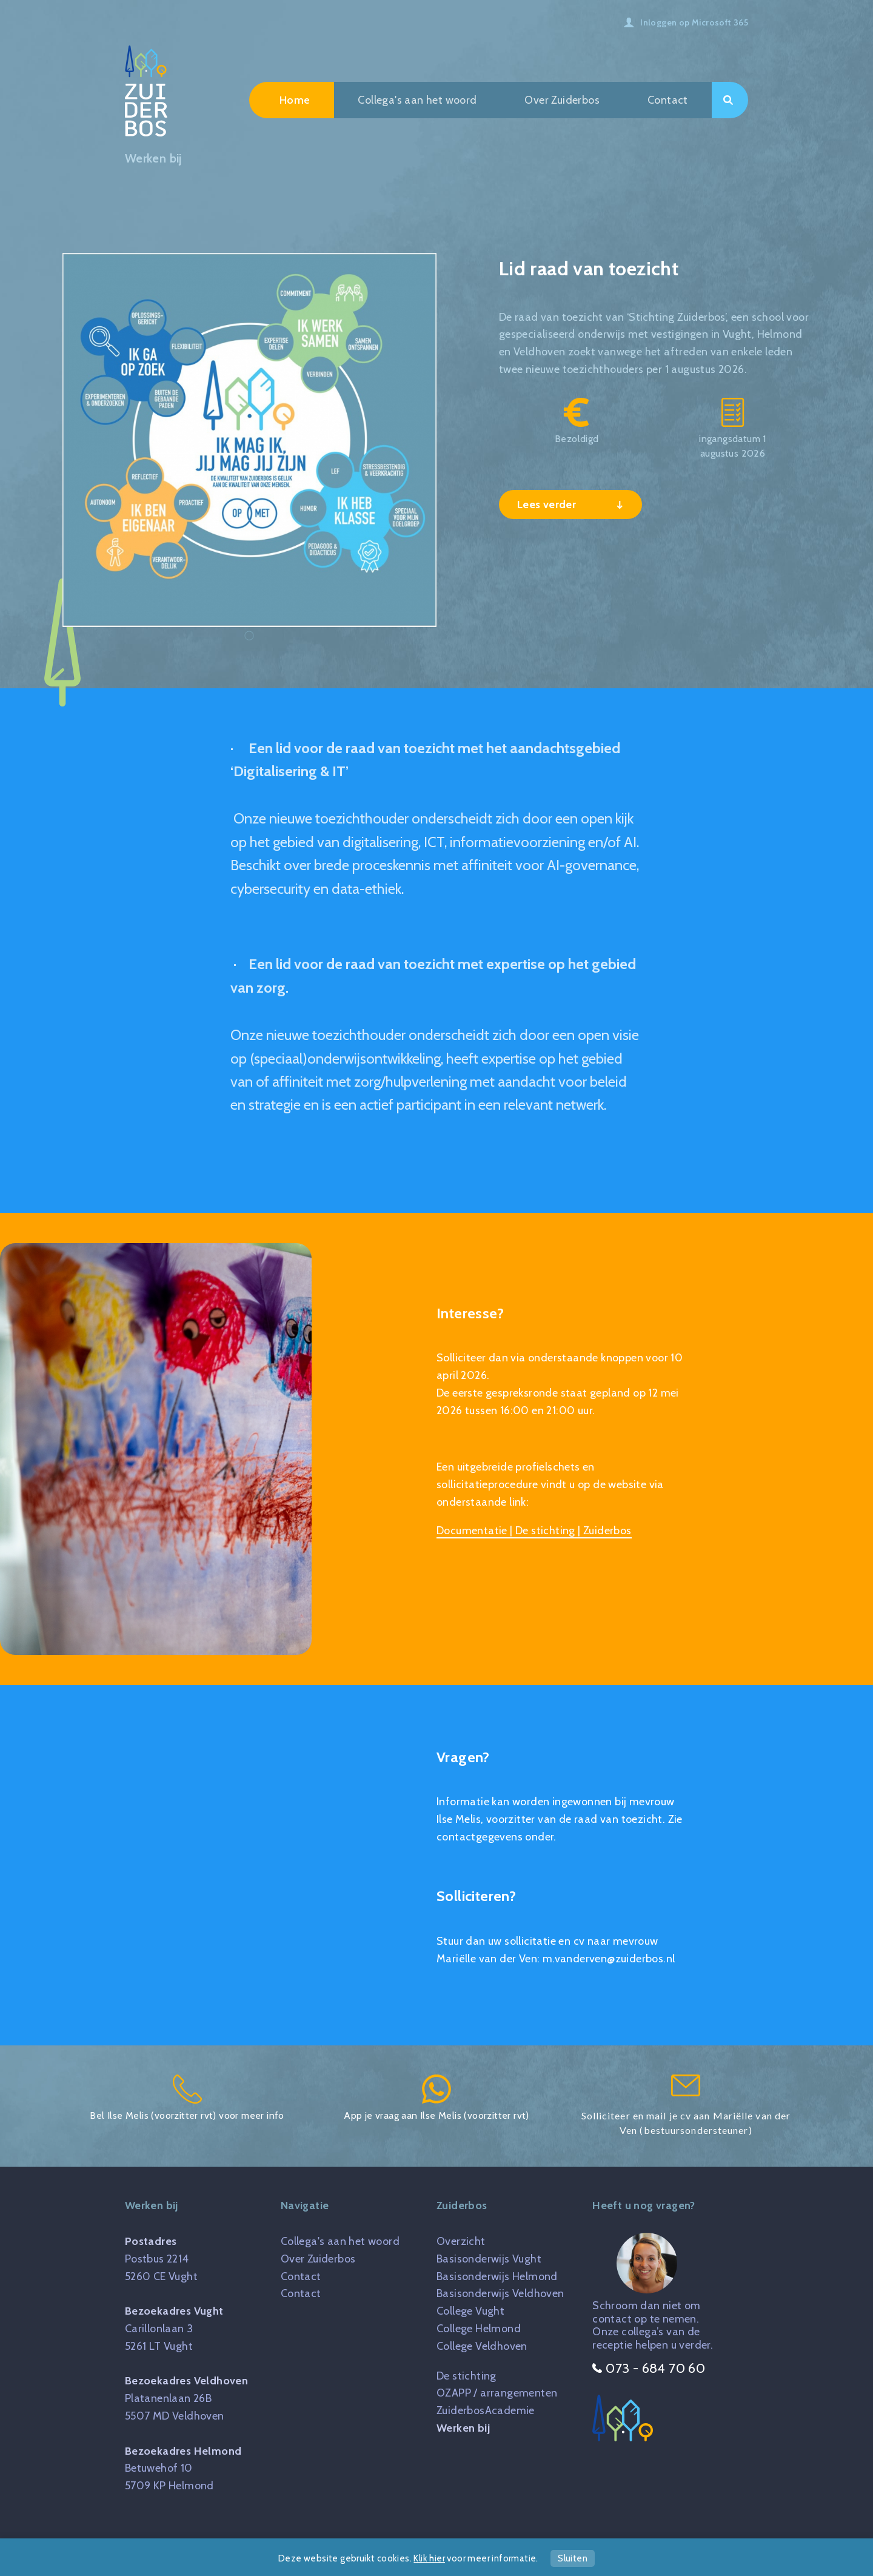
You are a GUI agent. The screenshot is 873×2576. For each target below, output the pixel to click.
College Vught (470, 2311)
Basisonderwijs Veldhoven (500, 2293)
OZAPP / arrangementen (496, 2393)
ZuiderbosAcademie (485, 2410)
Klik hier (429, 2558)
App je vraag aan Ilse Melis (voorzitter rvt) (436, 2098)
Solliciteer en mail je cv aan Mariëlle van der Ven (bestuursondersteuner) (686, 2105)
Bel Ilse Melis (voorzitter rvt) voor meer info (187, 2098)
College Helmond (478, 2328)
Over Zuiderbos (562, 100)
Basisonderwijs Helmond (497, 2276)
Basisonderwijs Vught (488, 2259)
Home (294, 100)
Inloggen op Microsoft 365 (694, 22)
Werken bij (463, 2428)
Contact (667, 100)
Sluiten (572, 2558)
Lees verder (548, 504)
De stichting (466, 2376)
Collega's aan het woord (417, 100)
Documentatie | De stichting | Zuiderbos (534, 1530)
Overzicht (461, 2241)
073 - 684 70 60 (648, 2368)
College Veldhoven (481, 2346)
